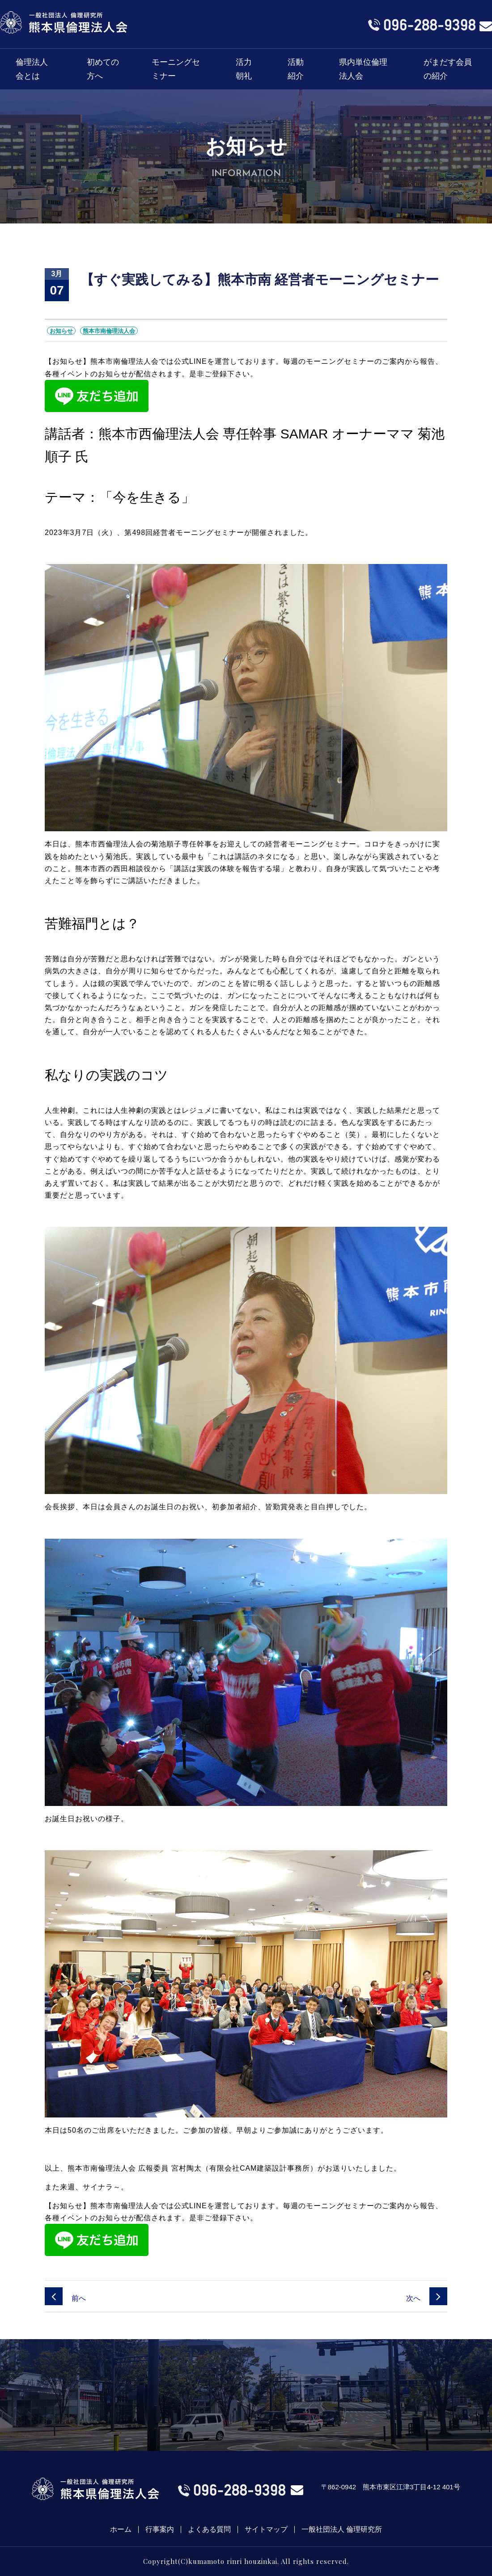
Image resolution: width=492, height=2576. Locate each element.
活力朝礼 (244, 69)
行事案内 (159, 2529)
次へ (426, 2298)
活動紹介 (296, 69)
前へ (65, 2298)
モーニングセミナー (176, 69)
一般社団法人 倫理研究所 (341, 2529)
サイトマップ (266, 2529)
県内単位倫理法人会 (363, 69)
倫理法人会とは (32, 69)
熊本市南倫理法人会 (109, 331)
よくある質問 (209, 2529)
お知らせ (61, 331)
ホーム (120, 2529)
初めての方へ (103, 69)
